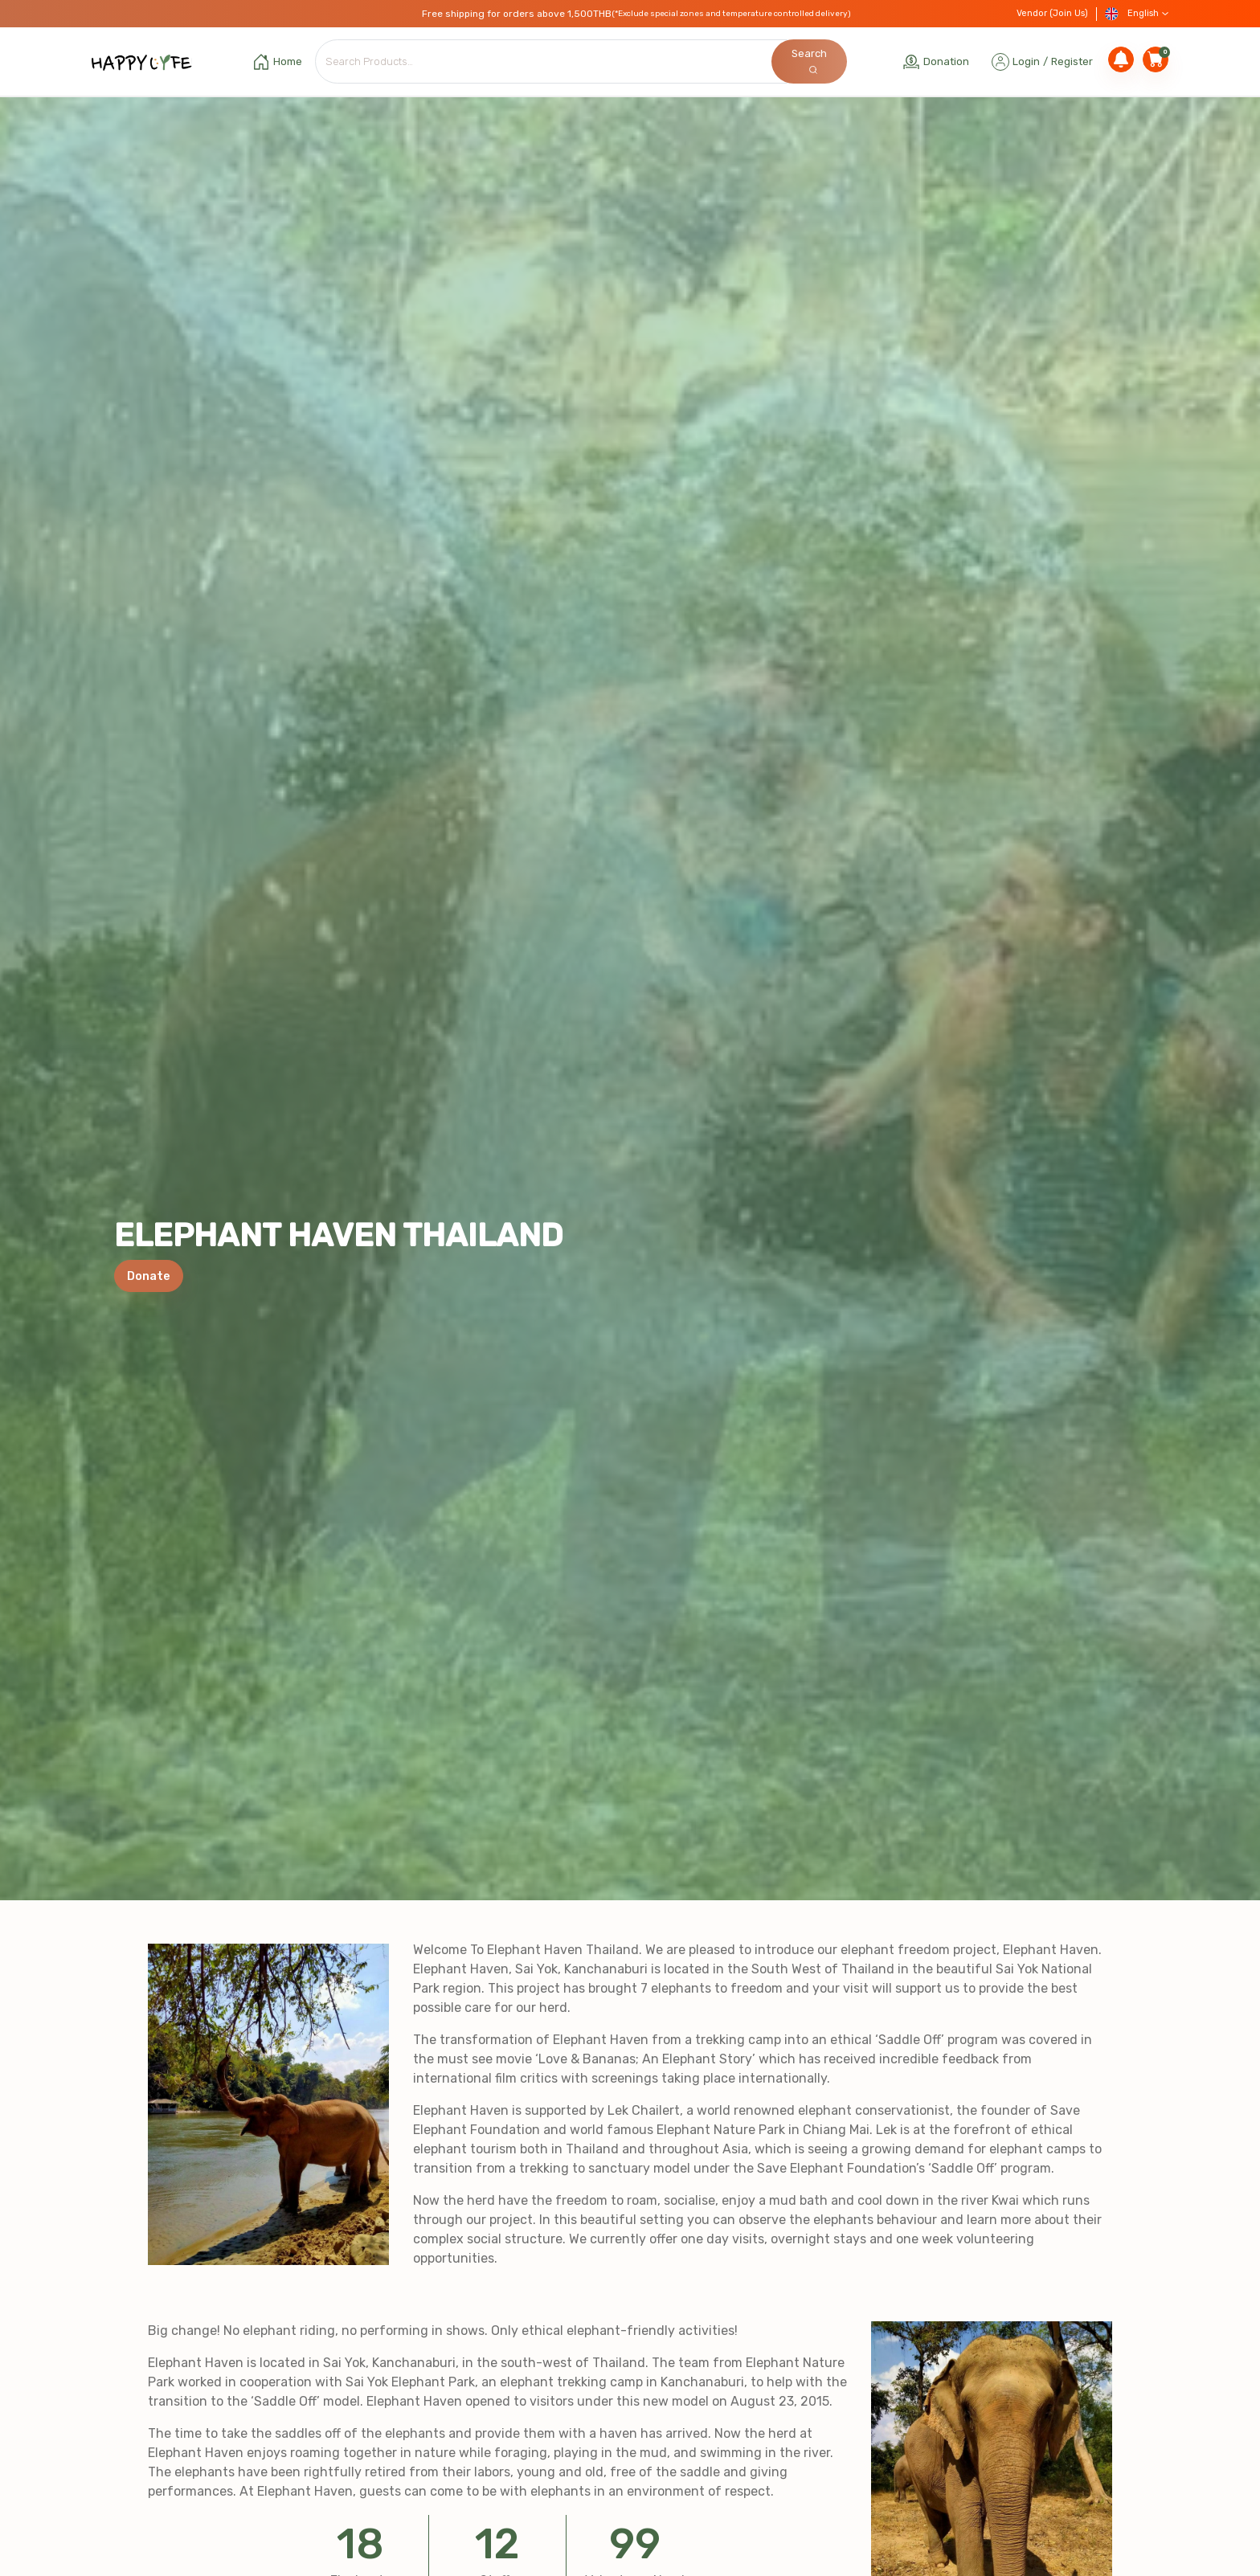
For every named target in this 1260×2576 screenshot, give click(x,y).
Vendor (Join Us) (1052, 13)
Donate (148, 1276)
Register (1072, 61)
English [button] (1136, 14)
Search (809, 60)
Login (1026, 61)
